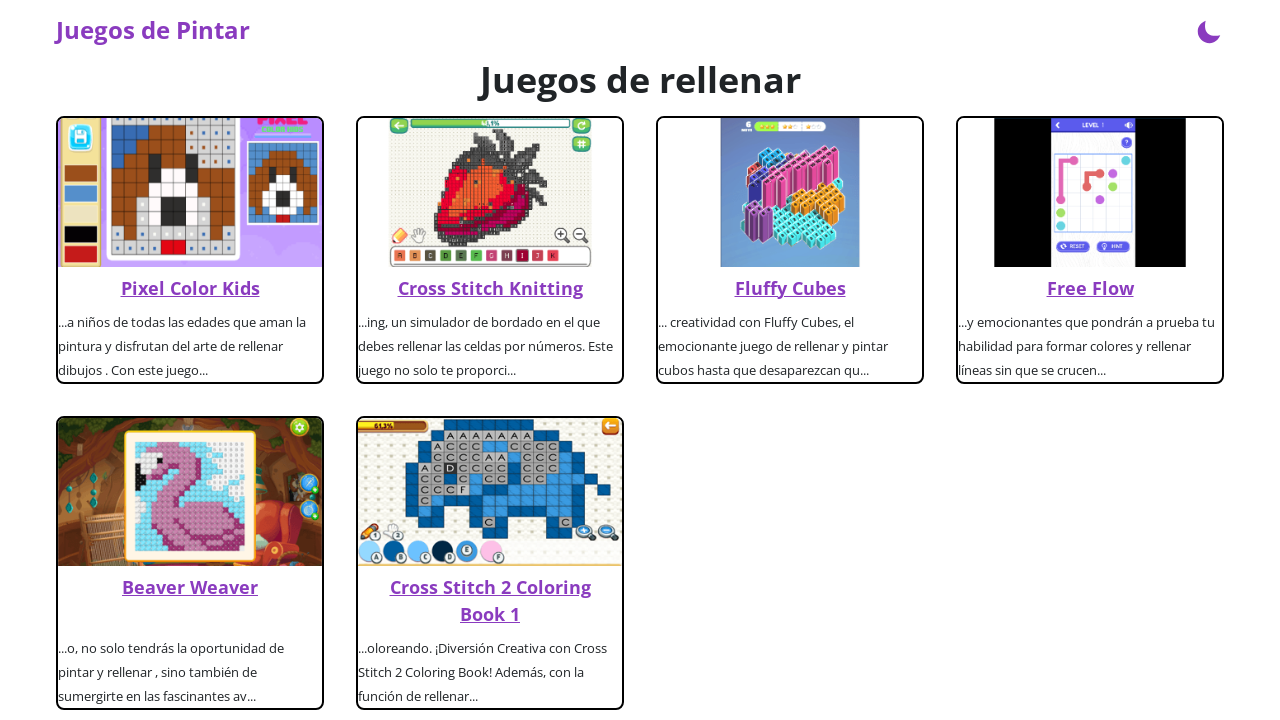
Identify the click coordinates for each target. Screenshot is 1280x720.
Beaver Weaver (190, 587)
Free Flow (1090, 288)
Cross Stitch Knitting (490, 288)
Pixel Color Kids (190, 288)
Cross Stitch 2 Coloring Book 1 (490, 600)
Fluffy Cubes (790, 288)
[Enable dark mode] (1209, 30)
